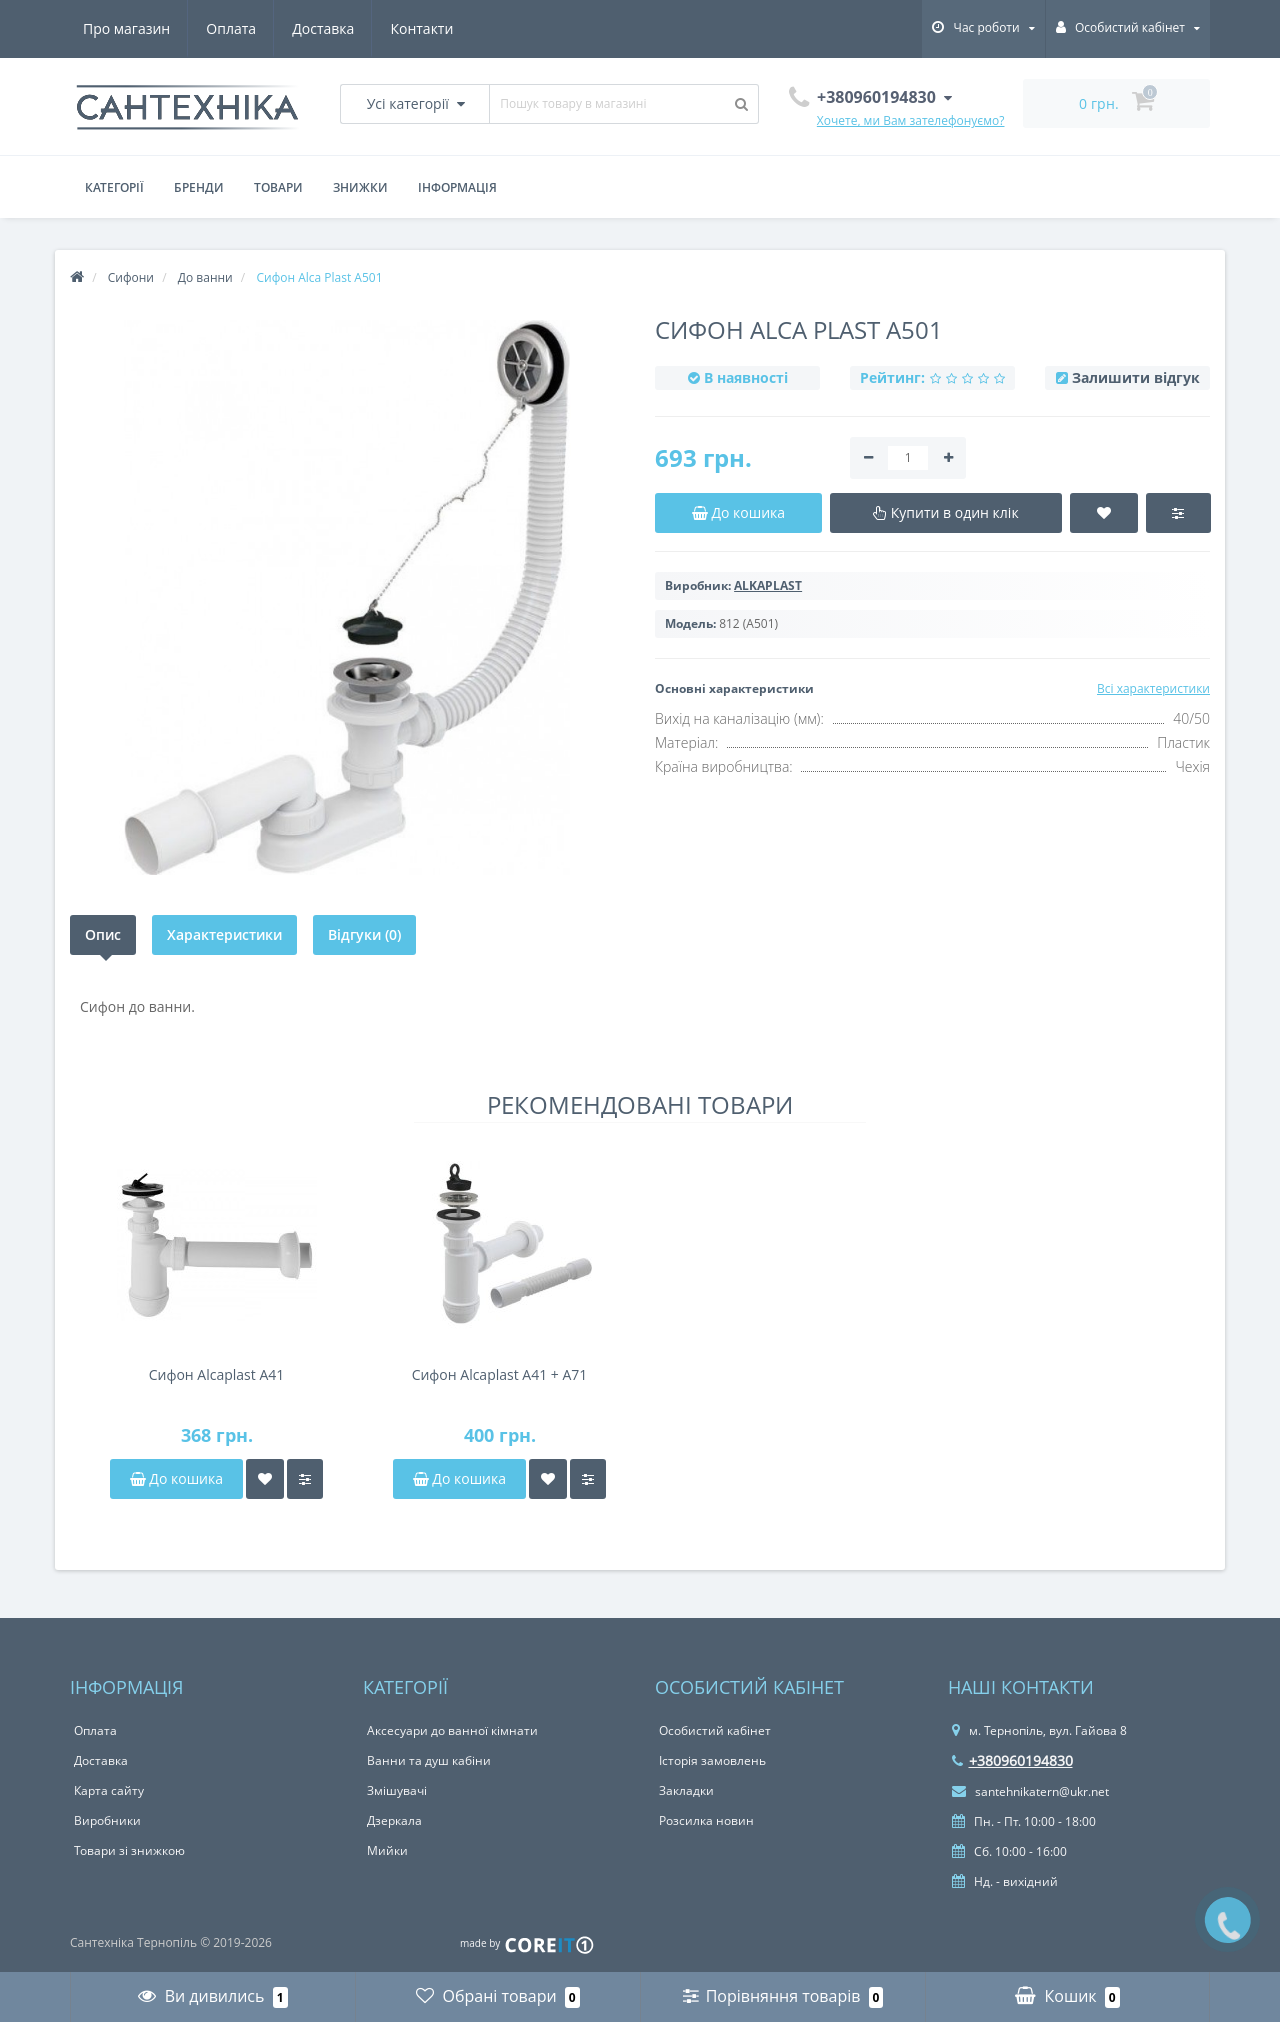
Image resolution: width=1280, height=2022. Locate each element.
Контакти (421, 28)
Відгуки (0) (364, 934)
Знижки (360, 187)
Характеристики (224, 934)
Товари (278, 187)
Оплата (231, 28)
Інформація (457, 187)
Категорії (114, 187)
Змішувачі (397, 1790)
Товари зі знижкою (129, 1850)
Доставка (323, 28)
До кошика (176, 1478)
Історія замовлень (712, 1760)
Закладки (686, 1790)
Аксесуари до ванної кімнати (452, 1730)
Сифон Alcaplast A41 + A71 (500, 1374)
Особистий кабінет (715, 1730)
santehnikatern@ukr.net (1030, 1791)
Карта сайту (109, 1790)
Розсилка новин (706, 1820)
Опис (103, 934)
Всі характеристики (1153, 688)
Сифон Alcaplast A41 (217, 1374)
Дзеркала (394, 1820)
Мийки (387, 1850)
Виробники (107, 1820)
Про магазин (126, 28)
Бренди (199, 187)
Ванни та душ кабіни (429, 1760)
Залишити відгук (1136, 377)
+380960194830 (1012, 1760)
